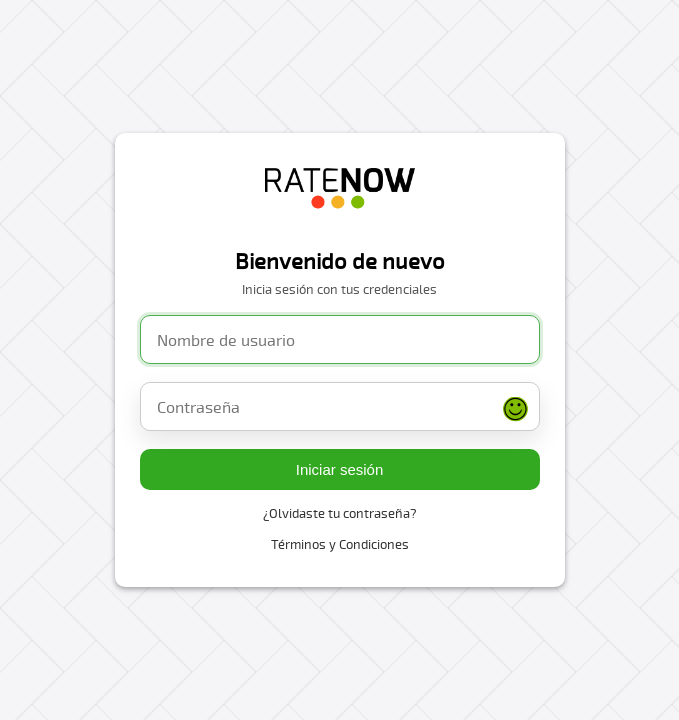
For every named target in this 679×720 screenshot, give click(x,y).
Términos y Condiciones (340, 544)
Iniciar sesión (340, 469)
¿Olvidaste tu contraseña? (340, 513)
